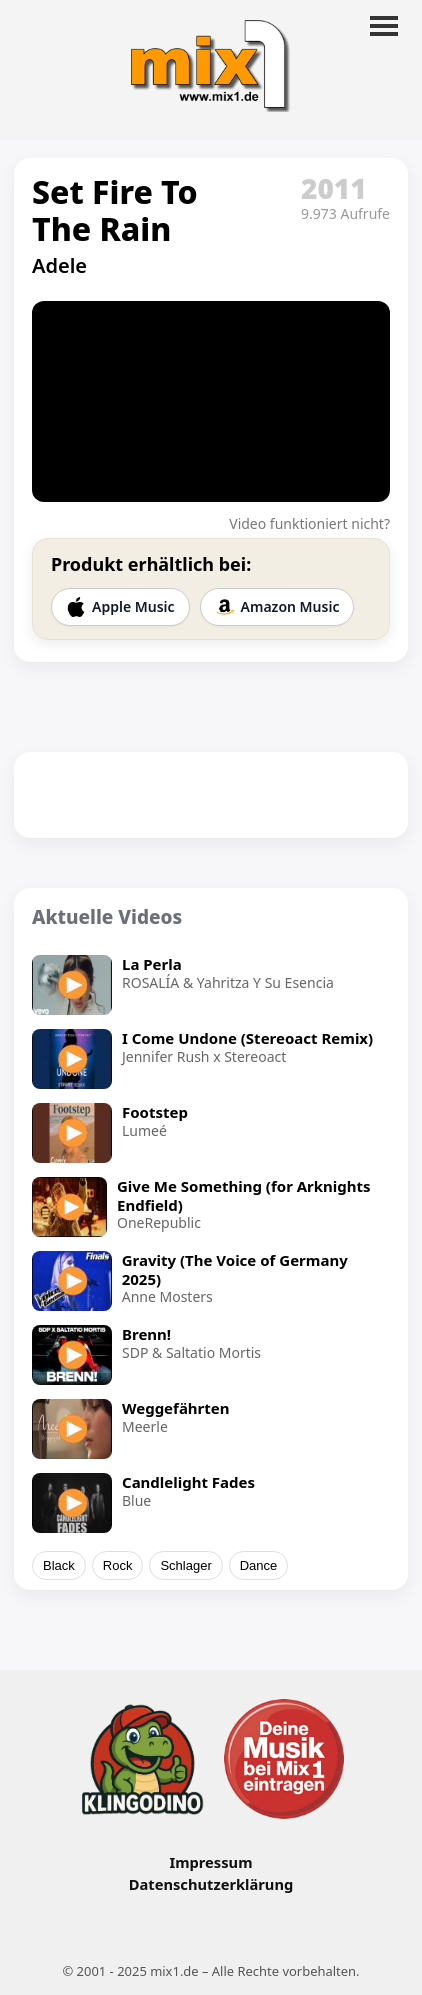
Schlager (185, 1565)
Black (59, 1565)
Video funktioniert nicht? (309, 523)
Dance (259, 1565)
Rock (118, 1565)
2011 (334, 188)
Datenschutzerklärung (211, 1884)
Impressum (210, 1862)
